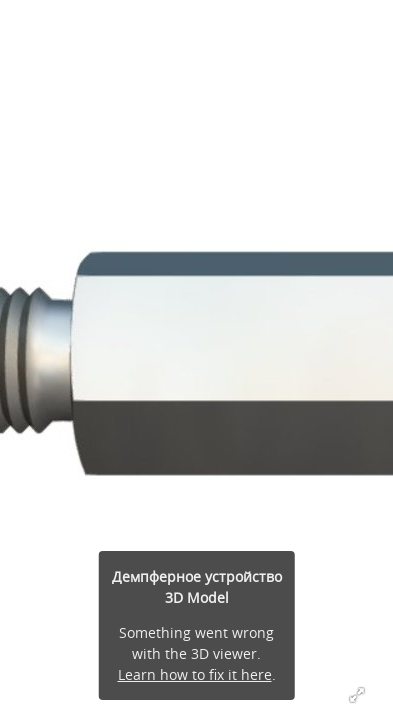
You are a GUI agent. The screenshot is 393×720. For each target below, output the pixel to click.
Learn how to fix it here (195, 674)
